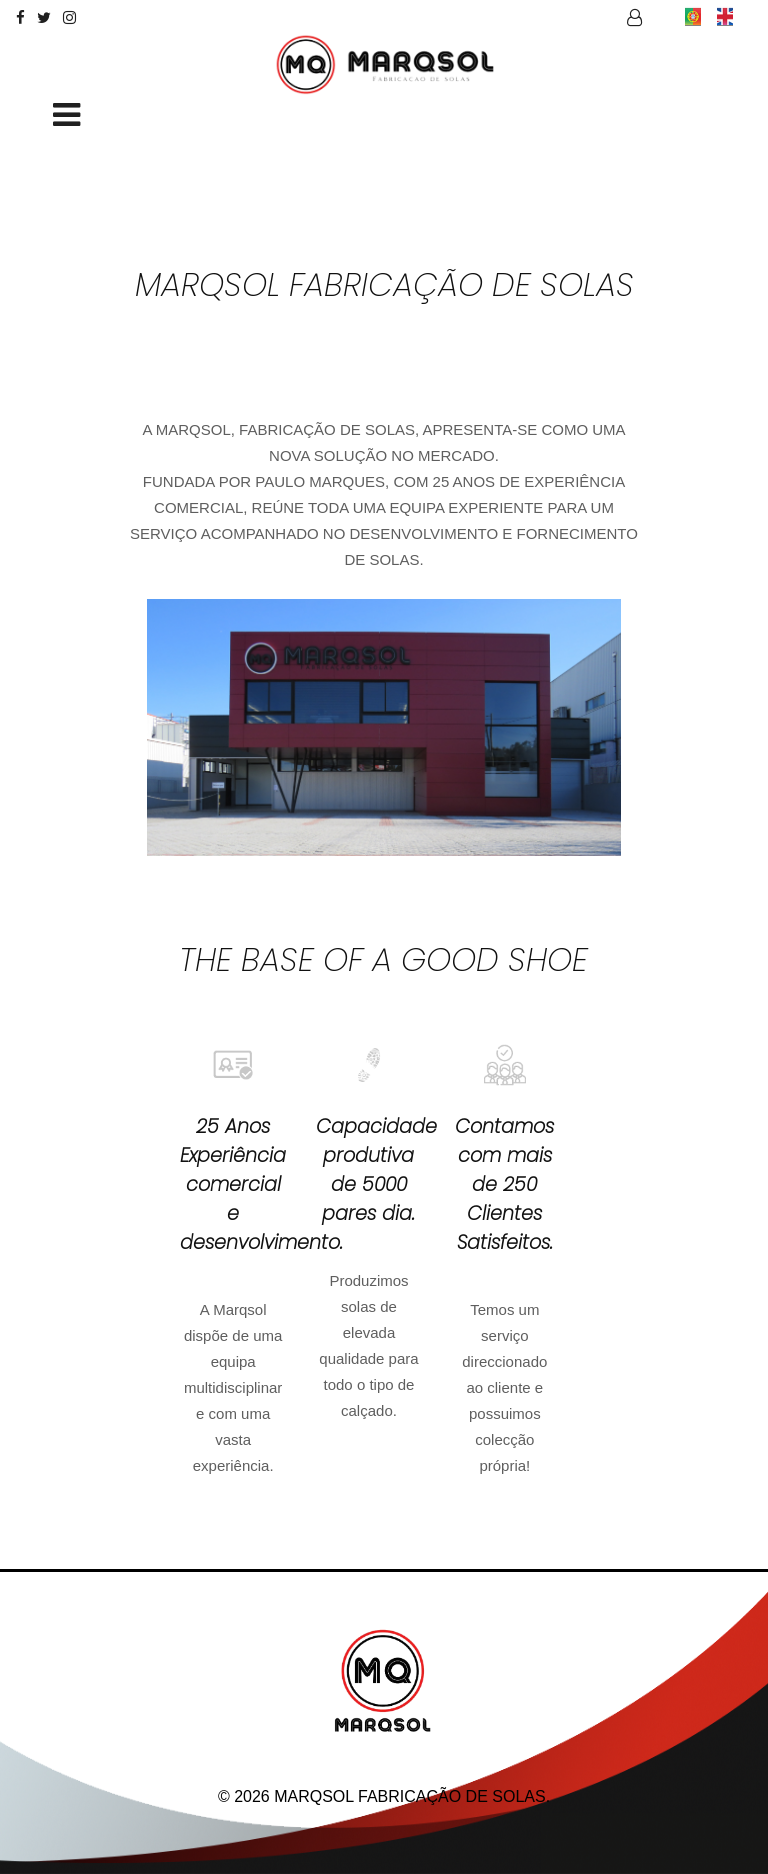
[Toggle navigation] (66, 116)
